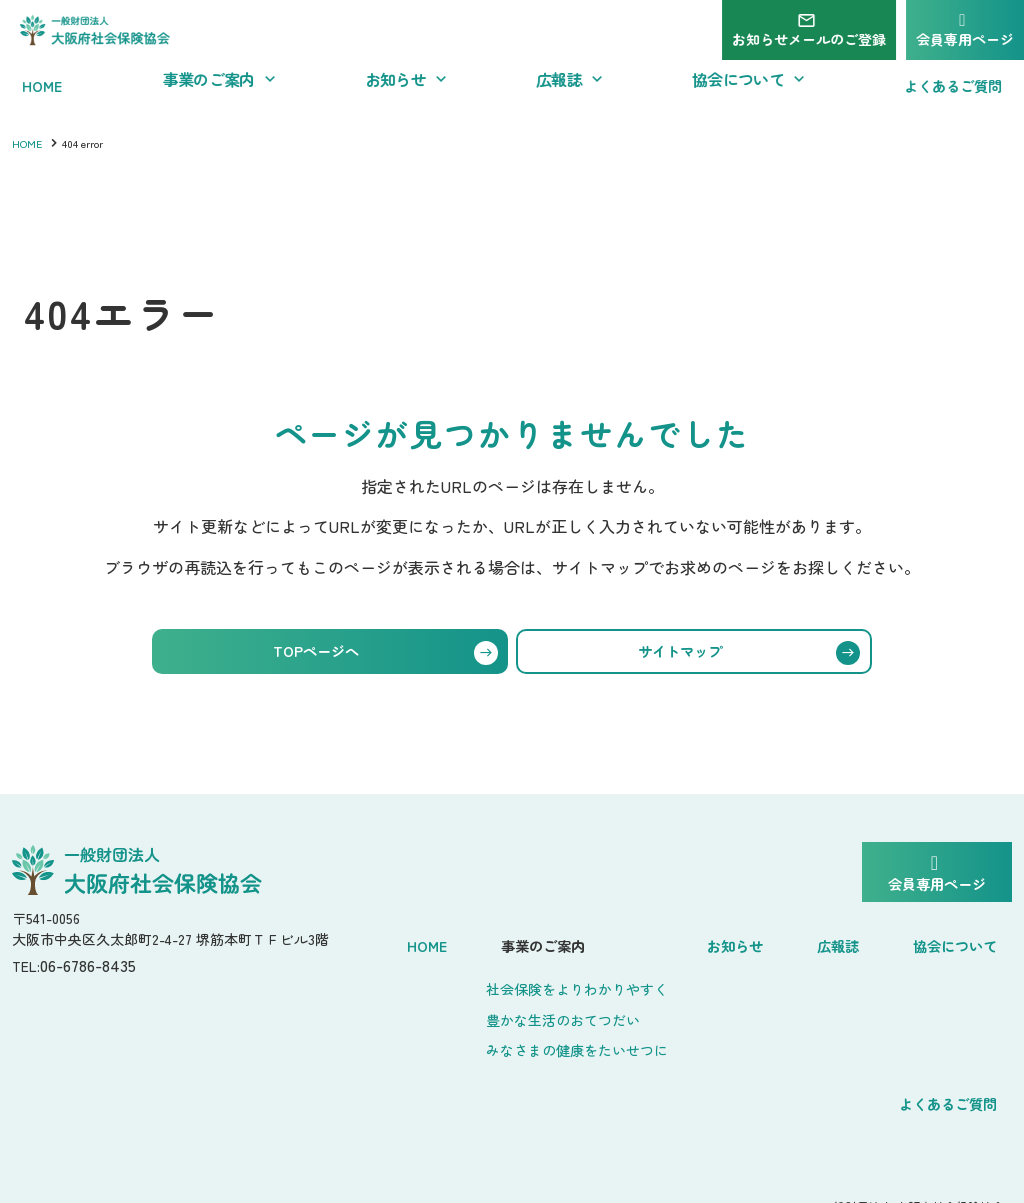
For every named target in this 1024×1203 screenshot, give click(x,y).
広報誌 (853, 941)
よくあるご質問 (949, 1080)
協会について (958, 941)
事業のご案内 (578, 941)
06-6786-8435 (98, 972)
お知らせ (766, 941)
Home (475, 941)
